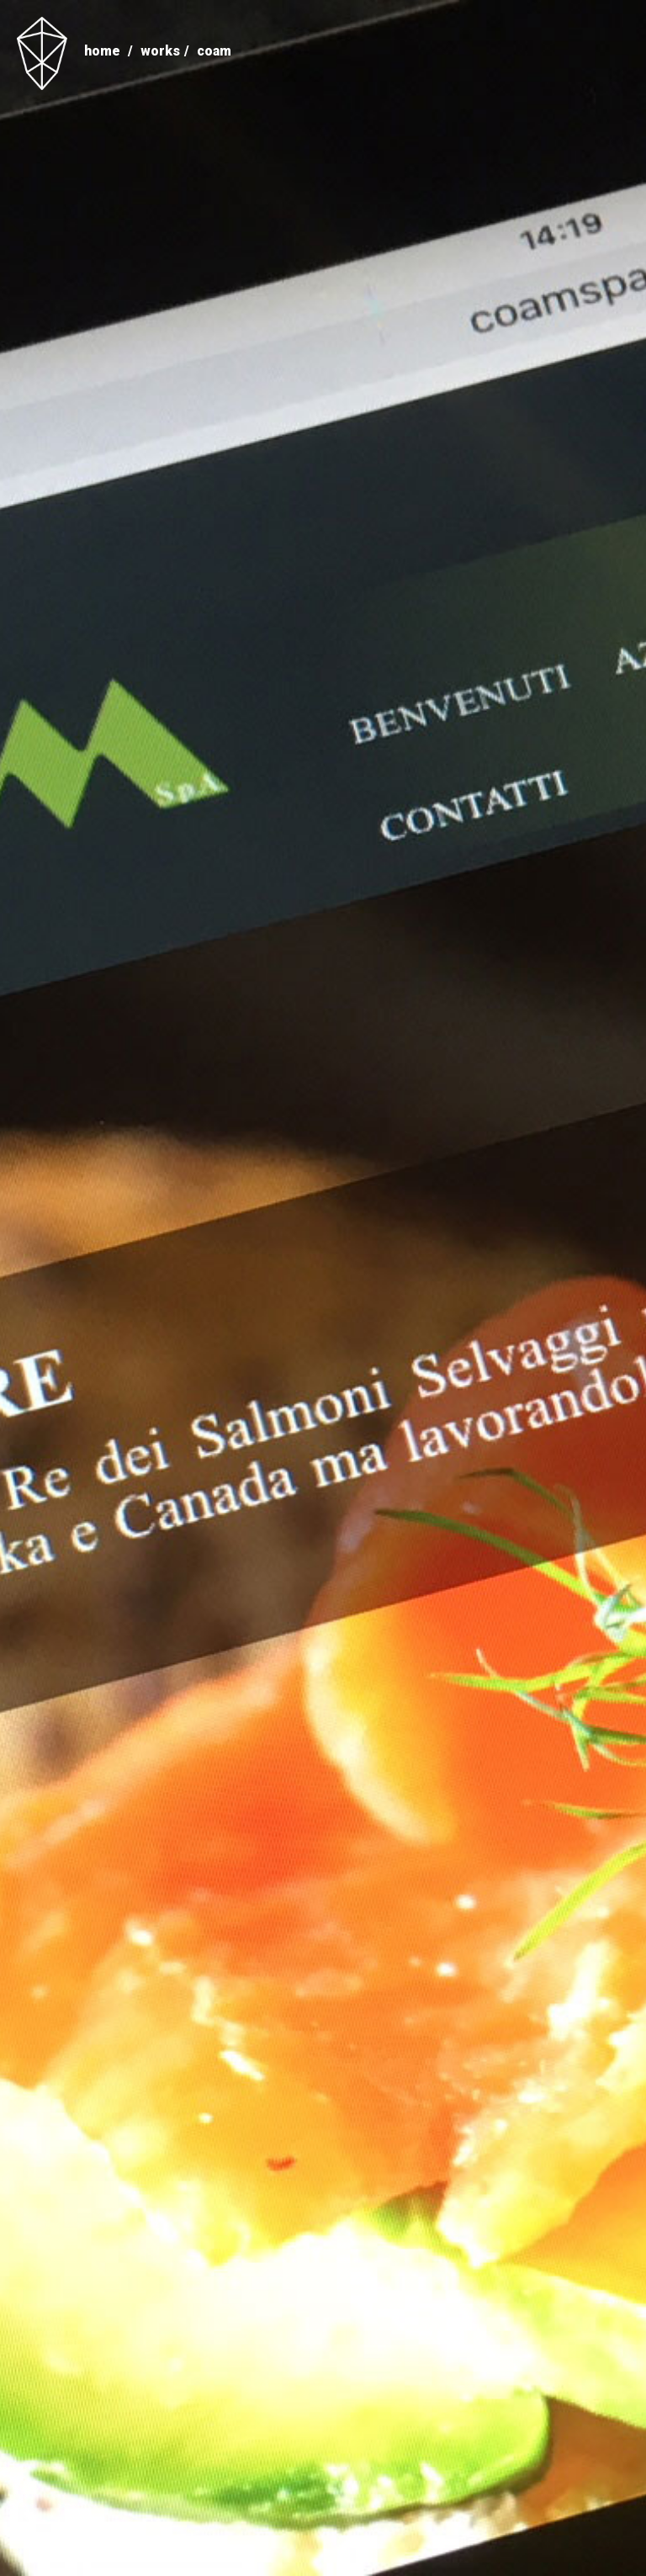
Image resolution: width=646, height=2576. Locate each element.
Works (160, 51)
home (102, 51)
